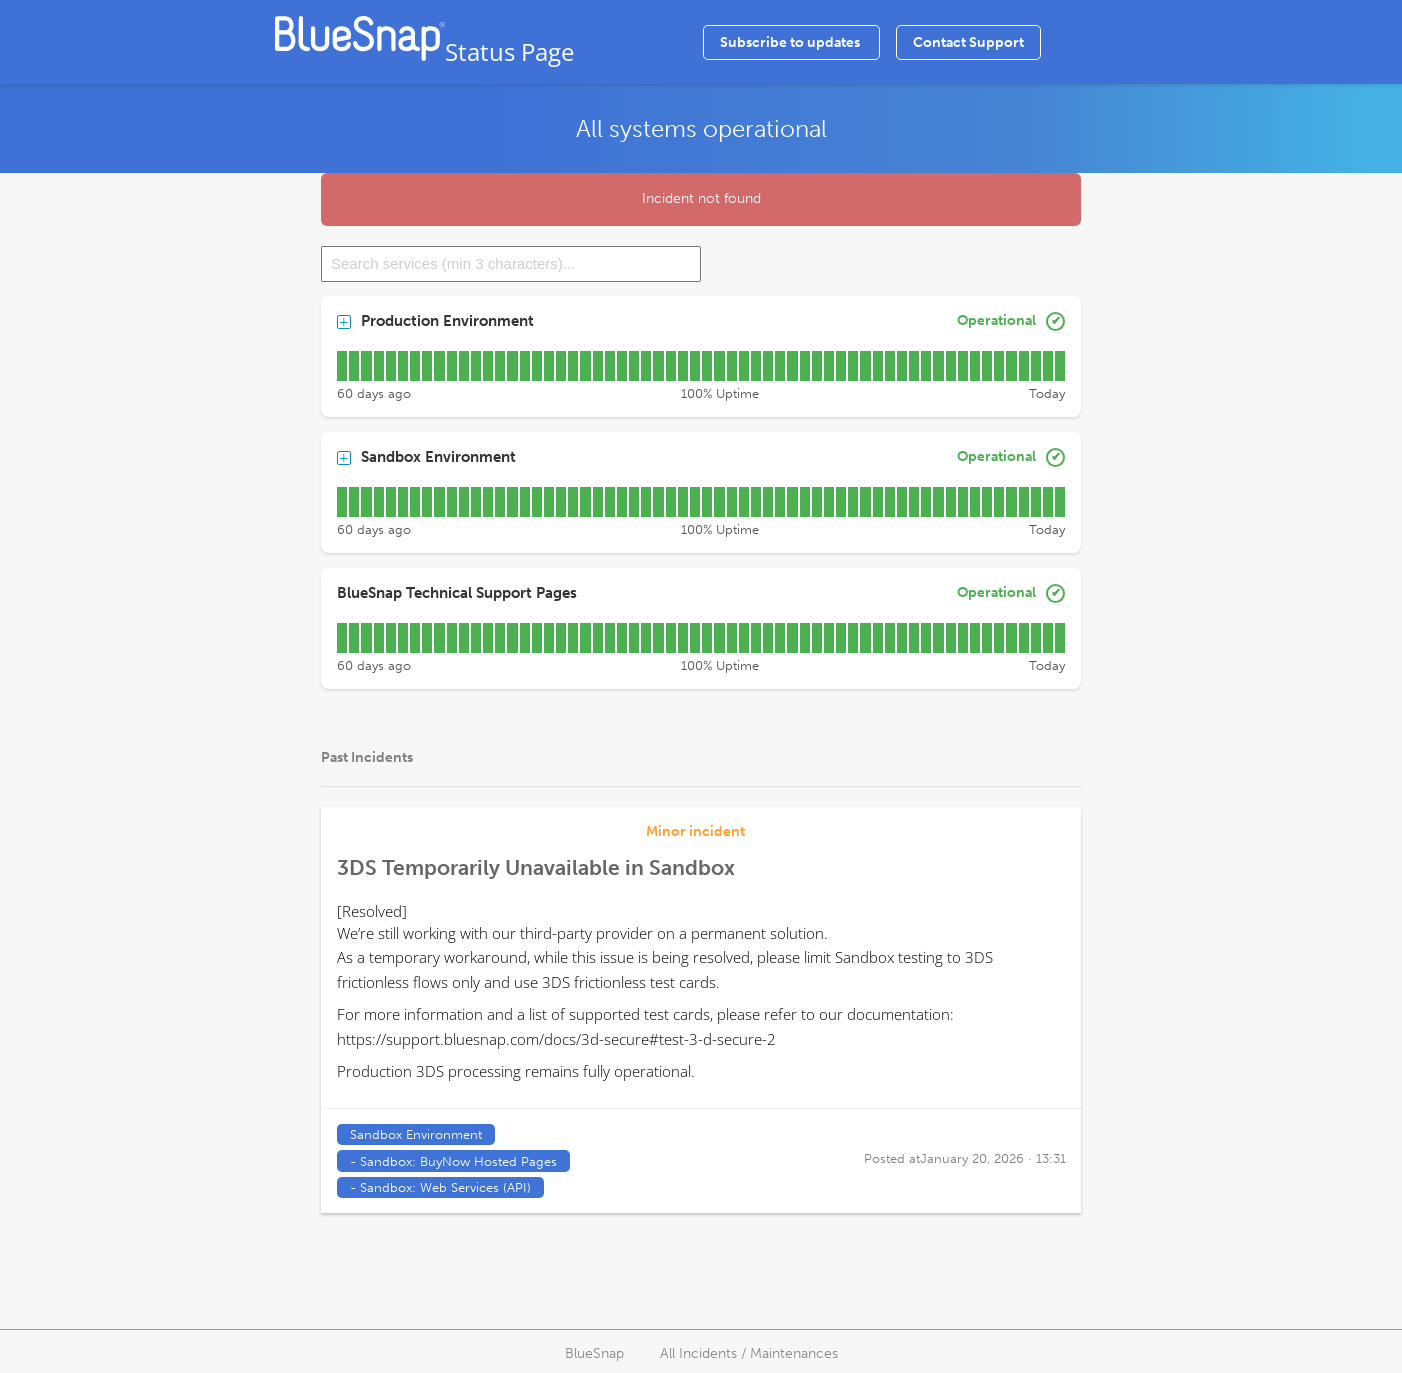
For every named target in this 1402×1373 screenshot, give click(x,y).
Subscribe (791, 42)
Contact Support (968, 42)
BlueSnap (594, 1353)
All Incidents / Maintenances (749, 1353)
